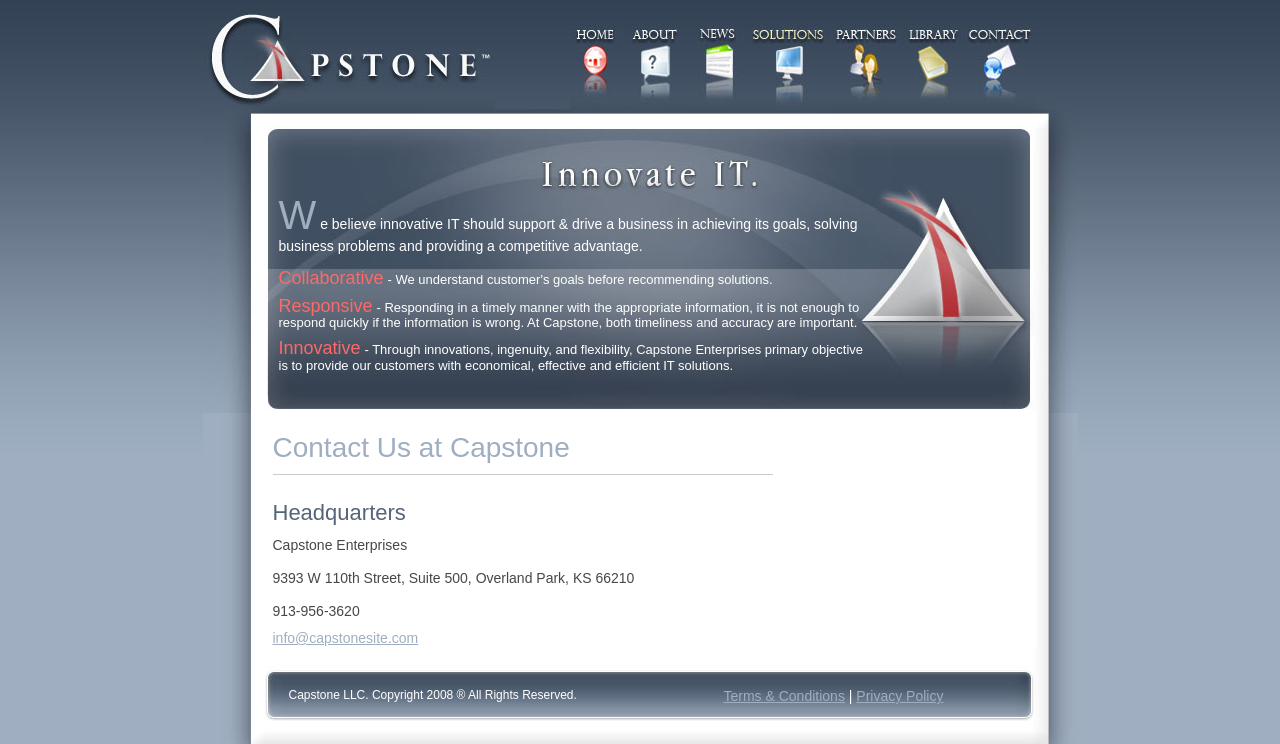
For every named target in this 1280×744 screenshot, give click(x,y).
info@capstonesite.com (346, 638)
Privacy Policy (899, 696)
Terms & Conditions (784, 696)
